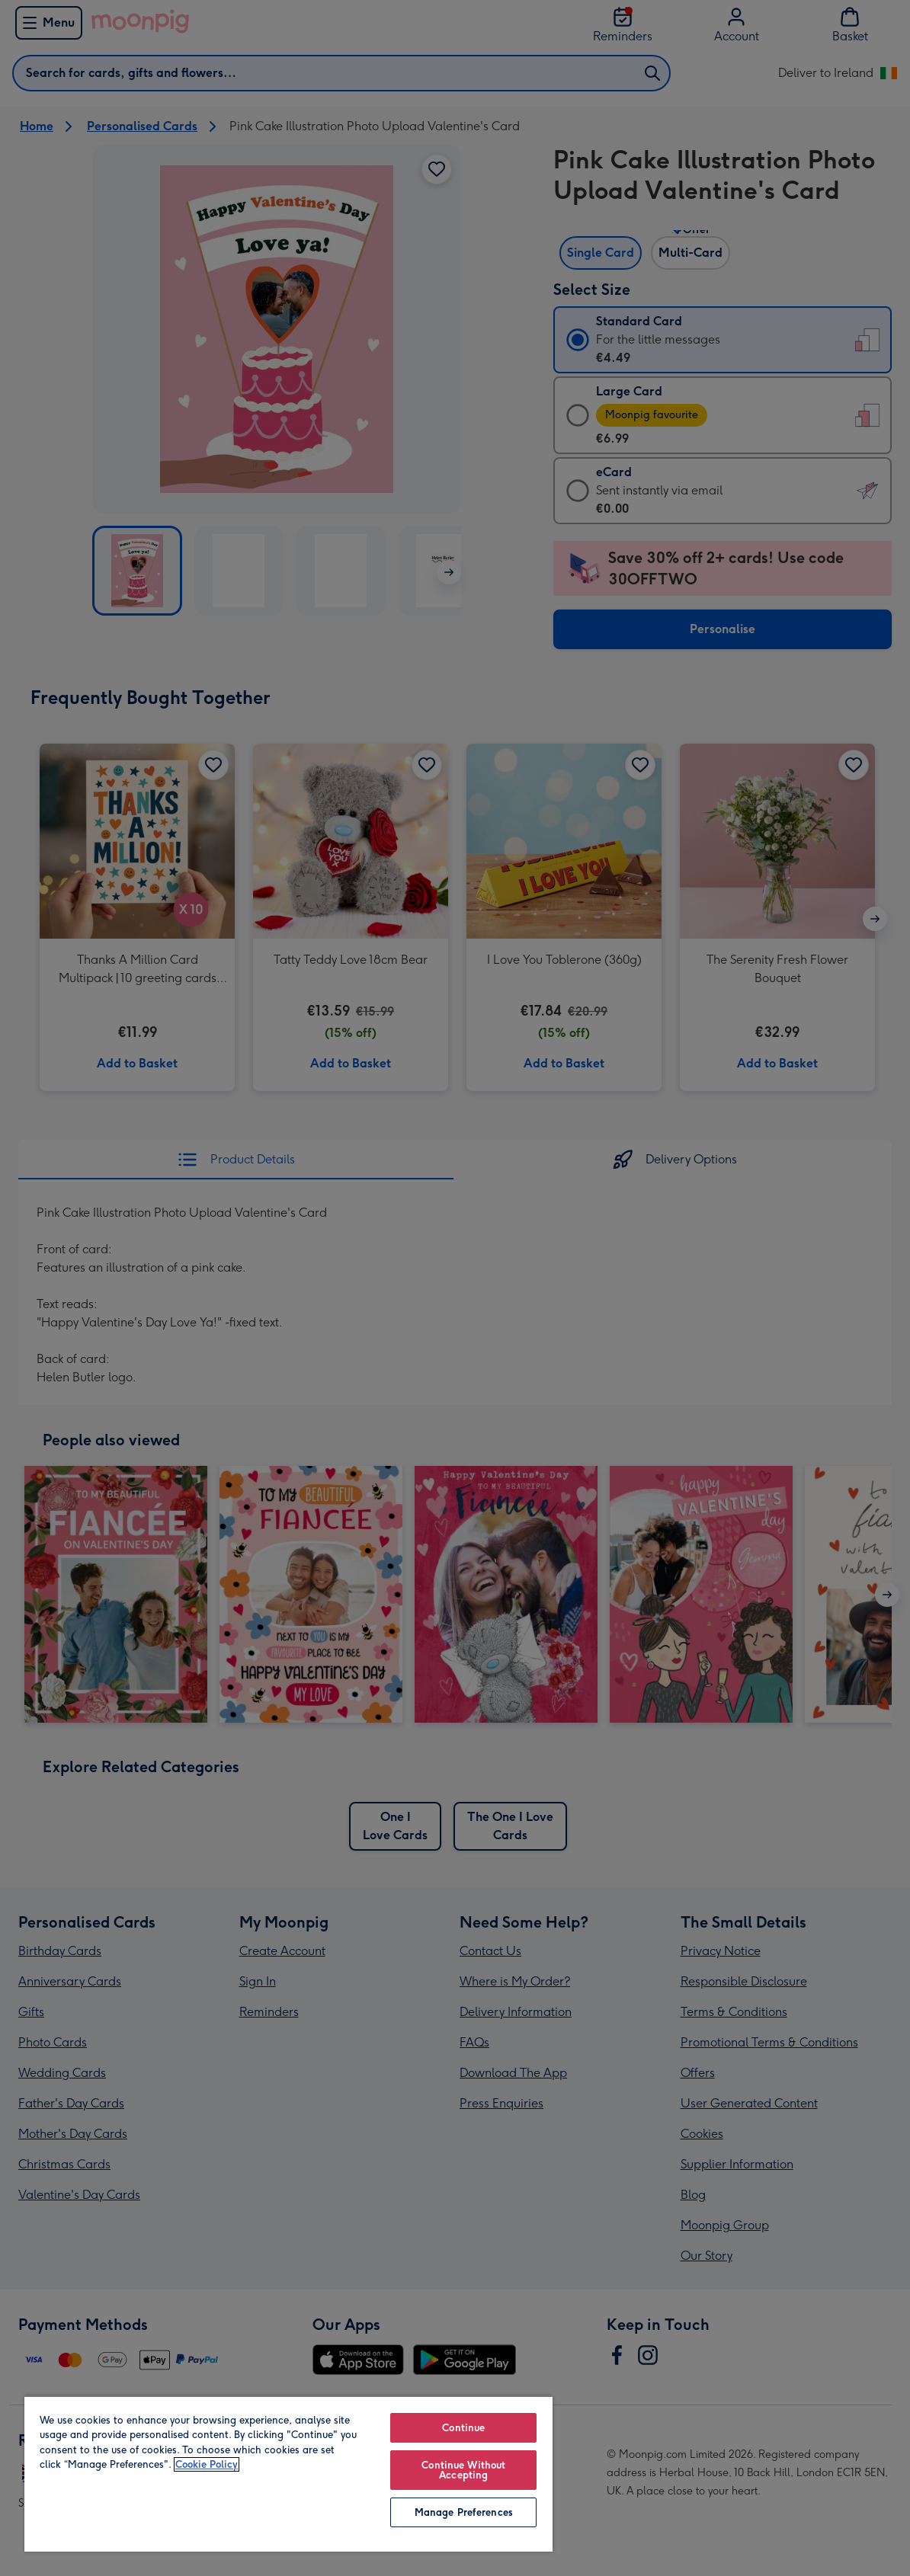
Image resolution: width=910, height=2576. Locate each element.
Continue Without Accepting (463, 2470)
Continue (463, 2428)
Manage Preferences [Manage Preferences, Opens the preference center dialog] (464, 2512)
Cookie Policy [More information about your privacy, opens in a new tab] (206, 2464)
